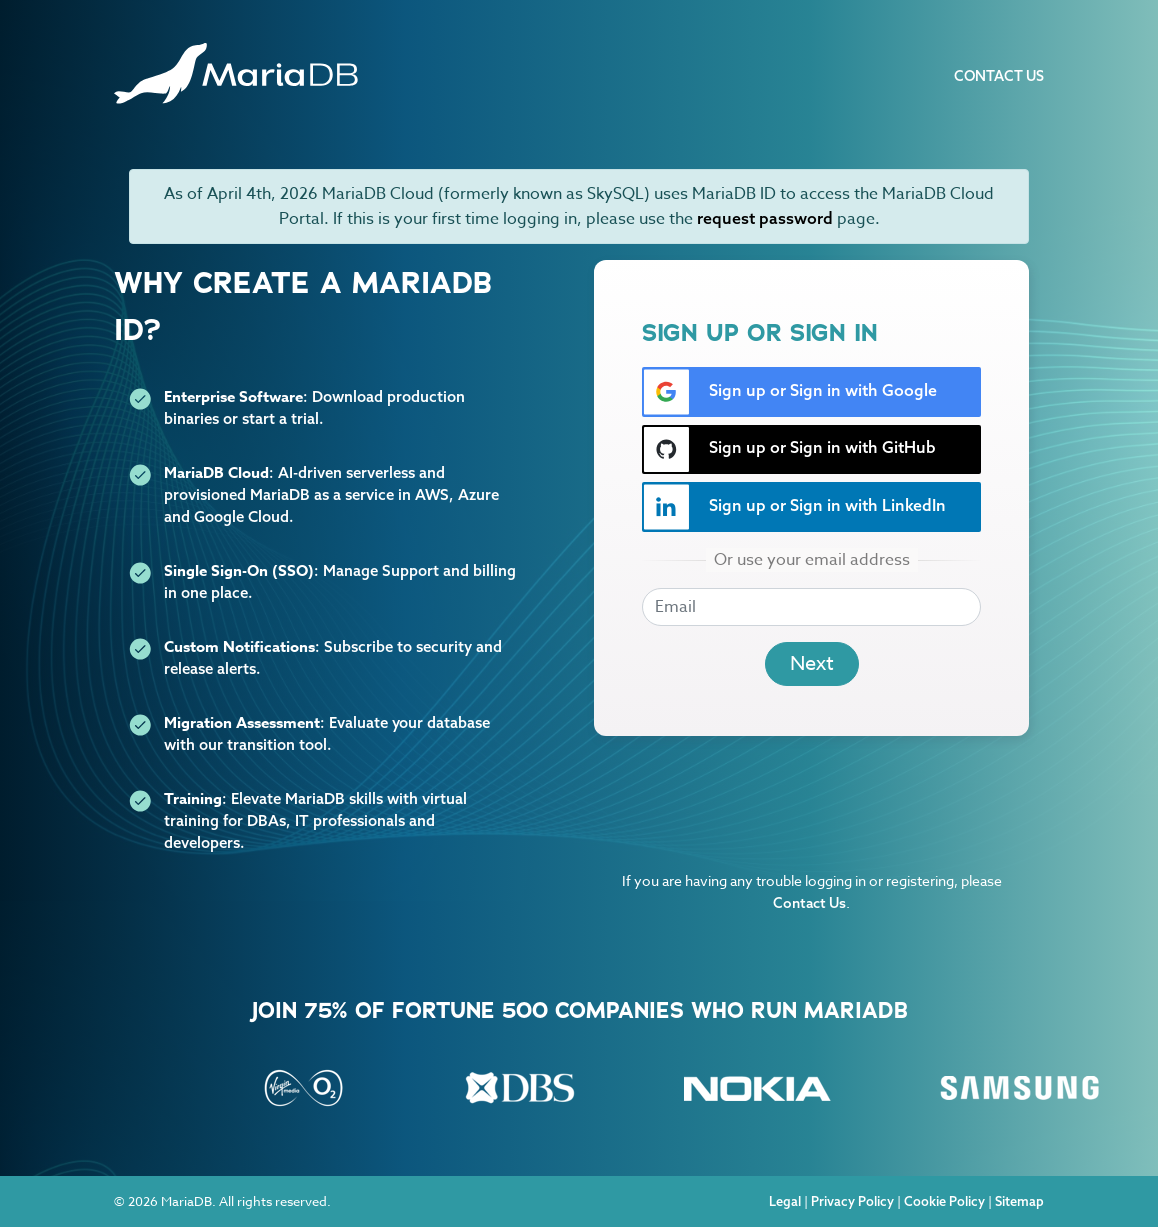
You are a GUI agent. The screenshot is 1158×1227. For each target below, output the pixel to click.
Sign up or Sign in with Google (790, 392)
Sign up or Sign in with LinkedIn (794, 507)
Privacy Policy (852, 1201)
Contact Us (999, 76)
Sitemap (1019, 1201)
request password (765, 218)
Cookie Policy (944, 1201)
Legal (785, 1201)
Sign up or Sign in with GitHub (789, 449)
